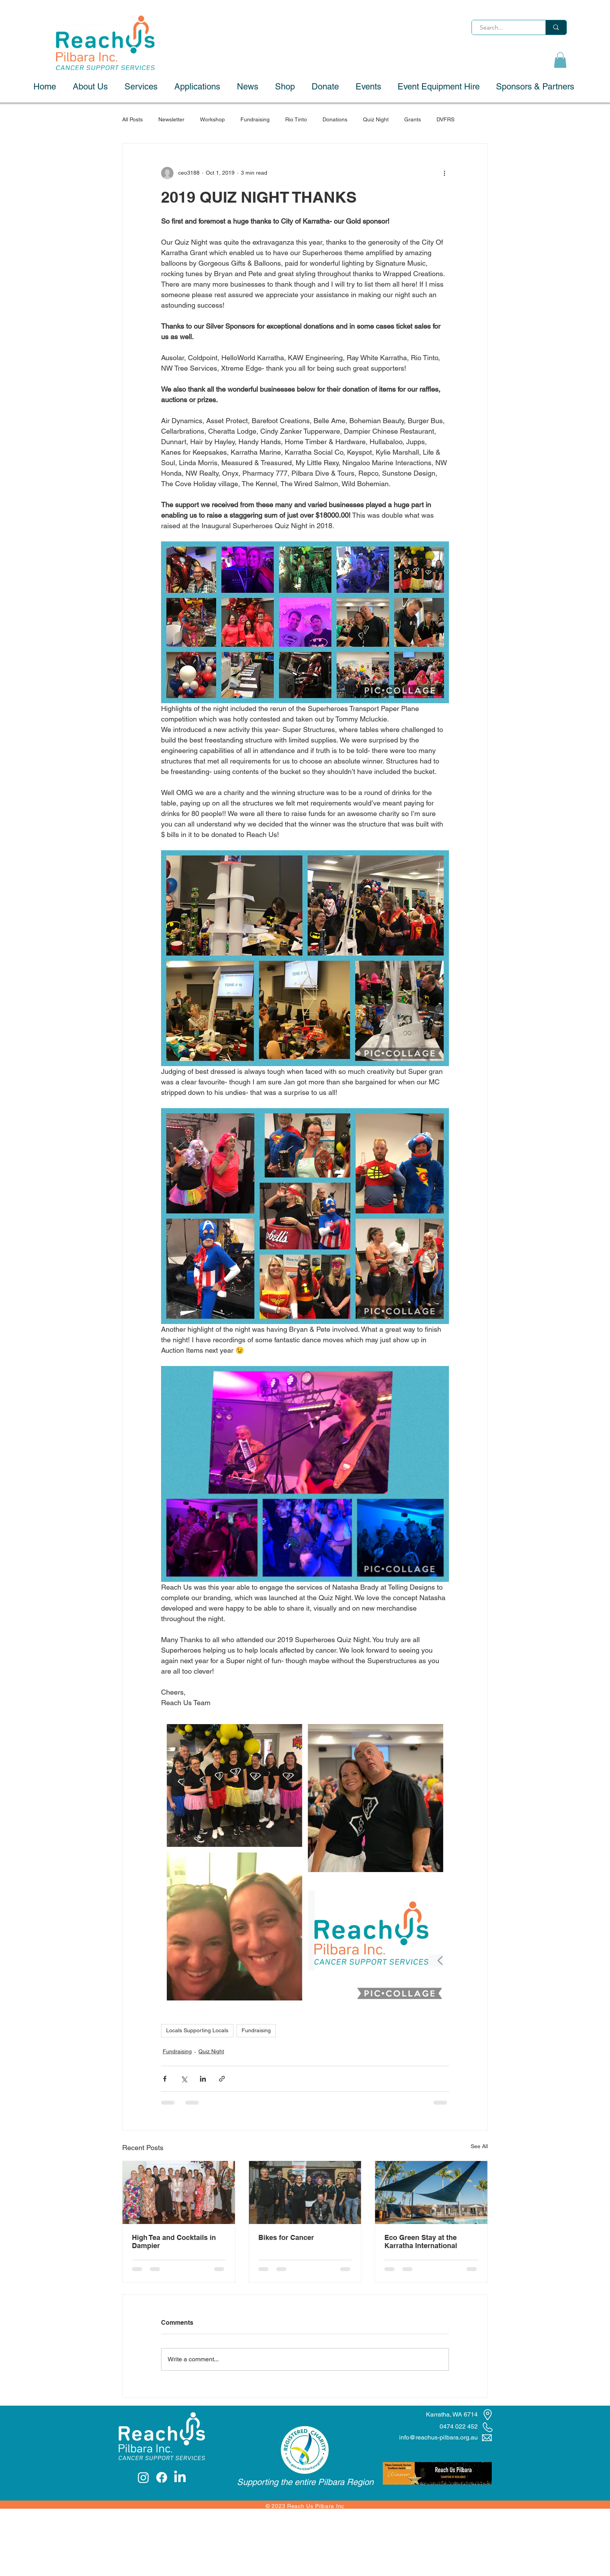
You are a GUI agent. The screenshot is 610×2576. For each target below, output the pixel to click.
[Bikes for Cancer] (305, 2192)
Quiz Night (376, 119)
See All (479, 2146)
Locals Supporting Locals (197, 2030)
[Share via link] (222, 2078)
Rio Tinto (296, 119)
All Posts (132, 119)
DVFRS (445, 119)
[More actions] (444, 173)
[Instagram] (143, 2477)
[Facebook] (161, 2477)
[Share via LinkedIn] (203, 2078)
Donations (335, 119)
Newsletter (171, 119)
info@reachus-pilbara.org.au (438, 2437)
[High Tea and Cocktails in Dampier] (179, 2192)
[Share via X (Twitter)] (184, 2078)
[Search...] (504, 27)
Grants (412, 119)
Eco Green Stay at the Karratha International (420, 2241)
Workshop (212, 119)
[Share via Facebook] (164, 2078)
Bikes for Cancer (286, 2237)
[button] (560, 60)
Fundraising (255, 119)
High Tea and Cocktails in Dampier (174, 2241)
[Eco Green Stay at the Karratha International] (431, 2192)
